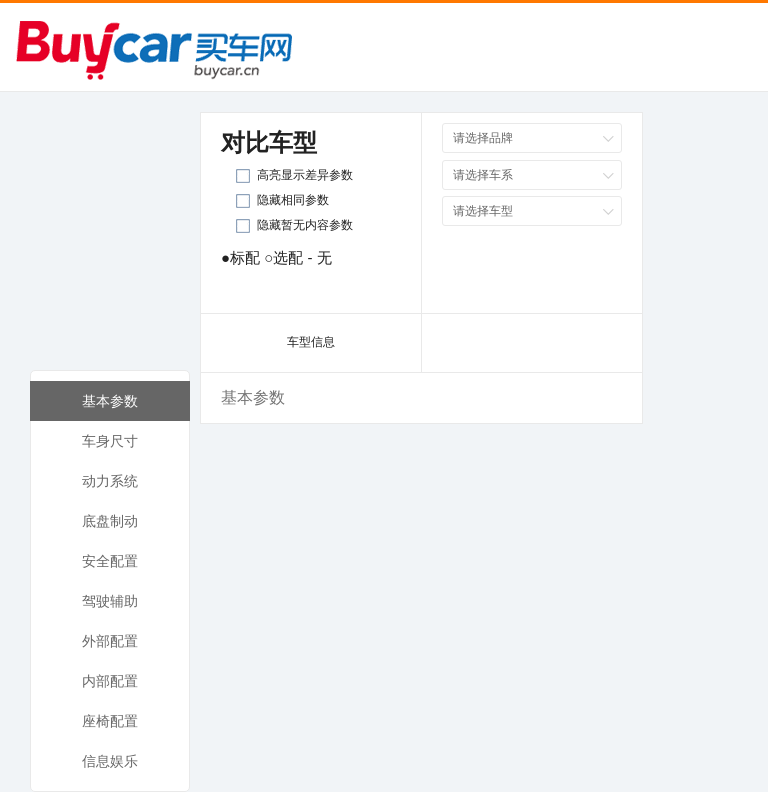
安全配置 (110, 561)
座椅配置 (110, 721)
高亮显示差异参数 (305, 175)
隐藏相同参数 (293, 200)
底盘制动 (110, 521)
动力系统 (110, 481)
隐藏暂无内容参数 (305, 225)
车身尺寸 (110, 441)
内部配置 (110, 681)
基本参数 (110, 401)
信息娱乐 (110, 761)
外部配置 (110, 641)
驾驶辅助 (110, 601)
